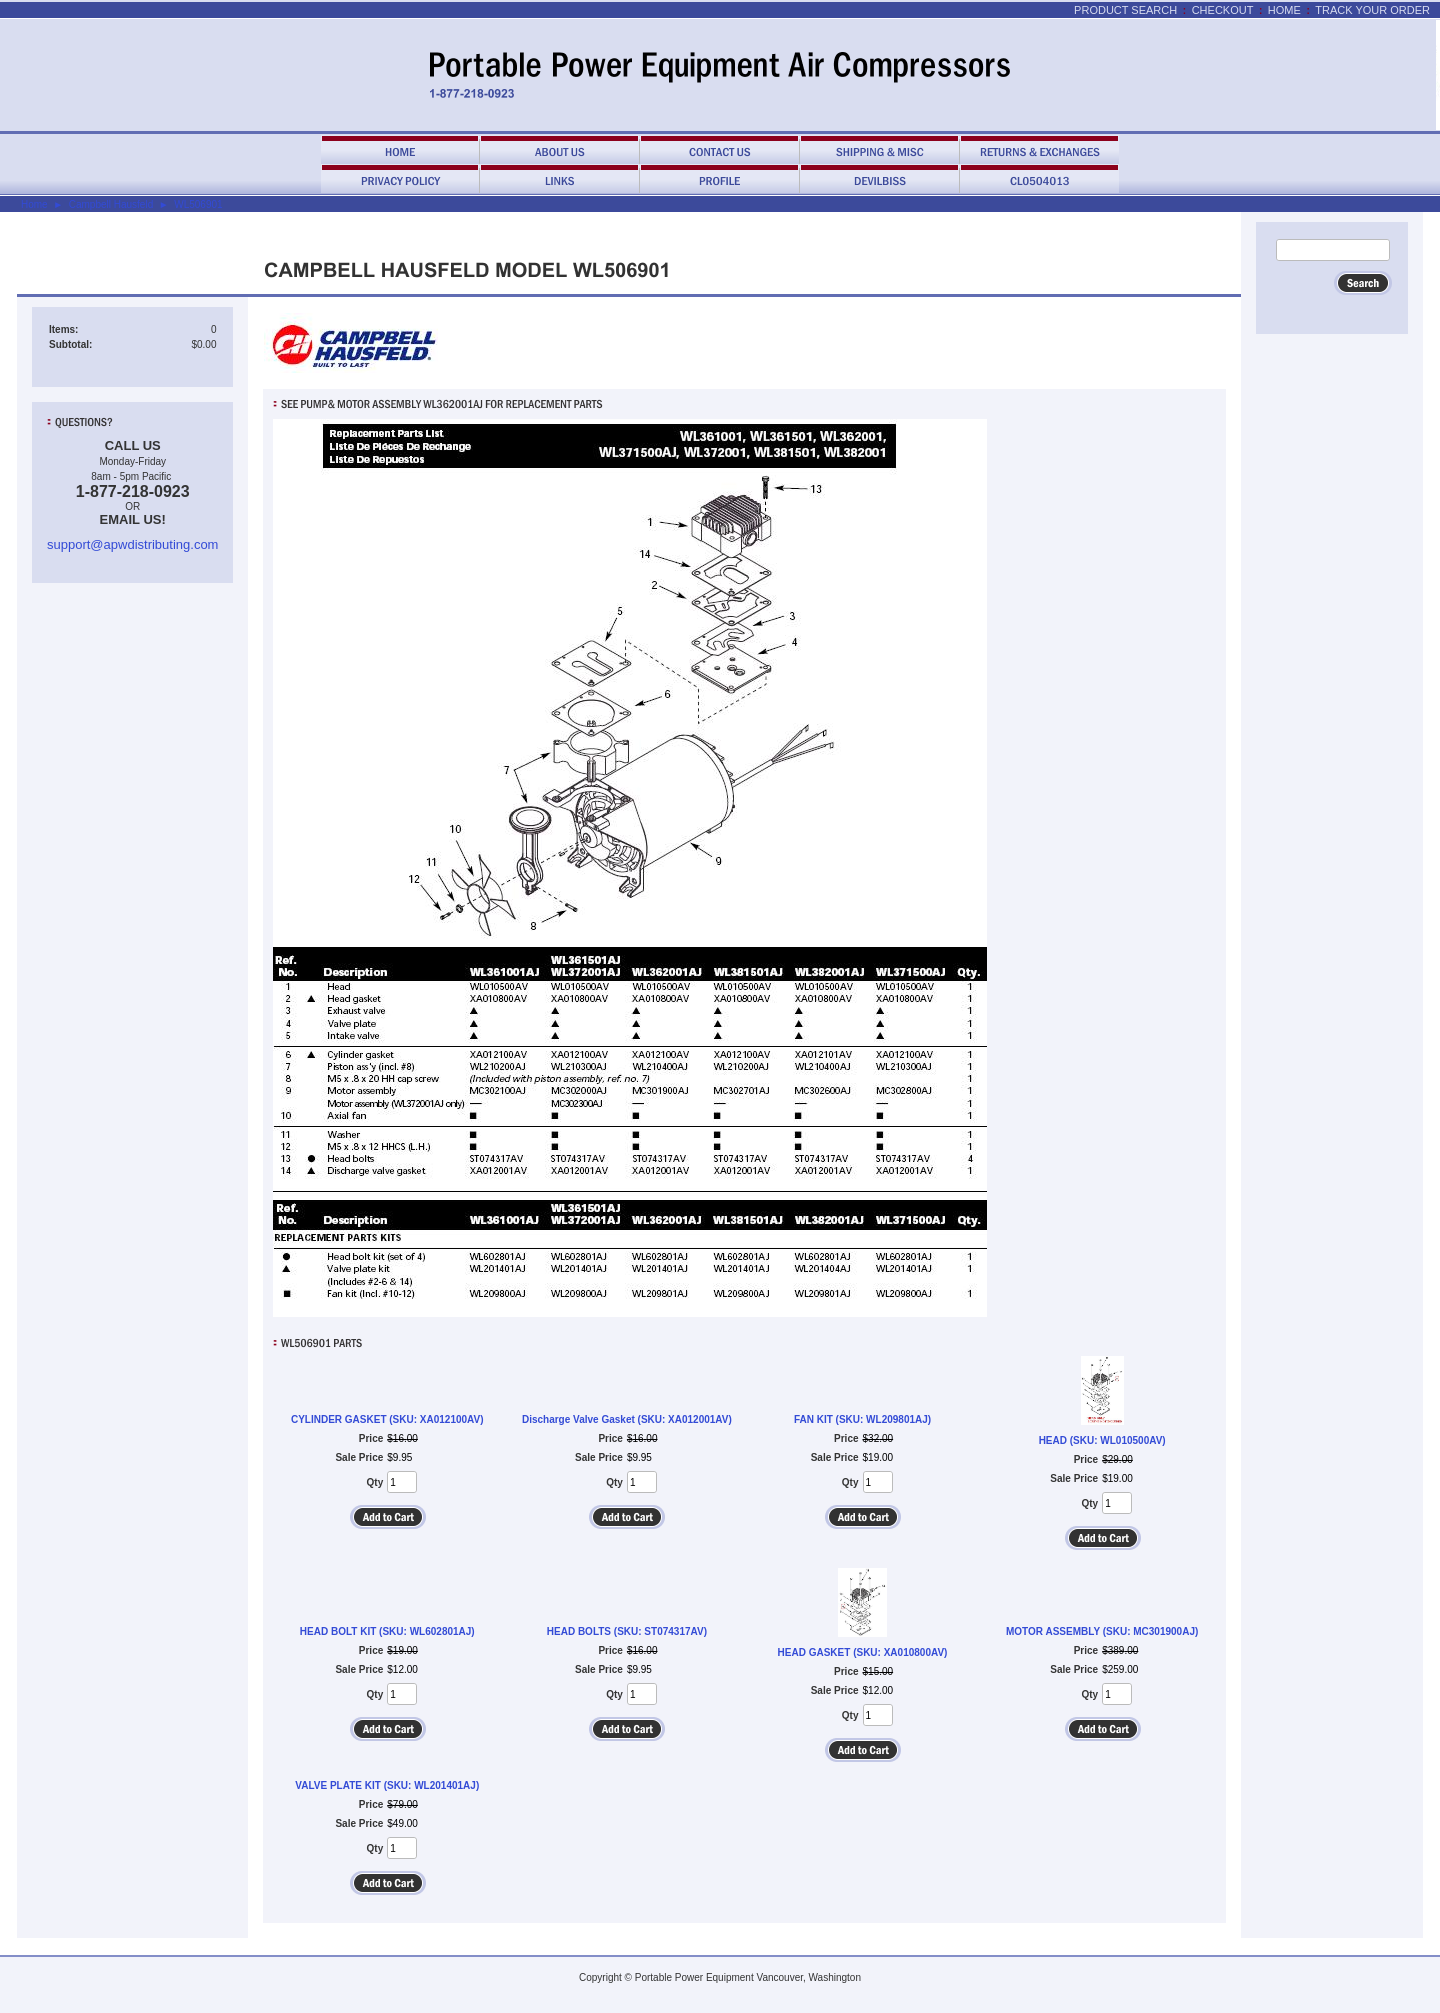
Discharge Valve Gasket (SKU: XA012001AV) (627, 1419)
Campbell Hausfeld (111, 204)
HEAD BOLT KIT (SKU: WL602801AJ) (387, 1631)
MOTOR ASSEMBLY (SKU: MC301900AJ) (1102, 1631)
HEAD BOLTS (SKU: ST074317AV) (627, 1631)
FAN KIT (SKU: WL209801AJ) (862, 1419)
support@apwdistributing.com (132, 544)
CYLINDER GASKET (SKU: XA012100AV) (387, 1419)
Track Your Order (1372, 10)
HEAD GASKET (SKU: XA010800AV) (863, 1652)
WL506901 (198, 204)
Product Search (1125, 10)
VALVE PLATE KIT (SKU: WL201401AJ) (387, 1785)
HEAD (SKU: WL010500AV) (1102, 1440)
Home (1284, 10)
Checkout (1223, 10)
